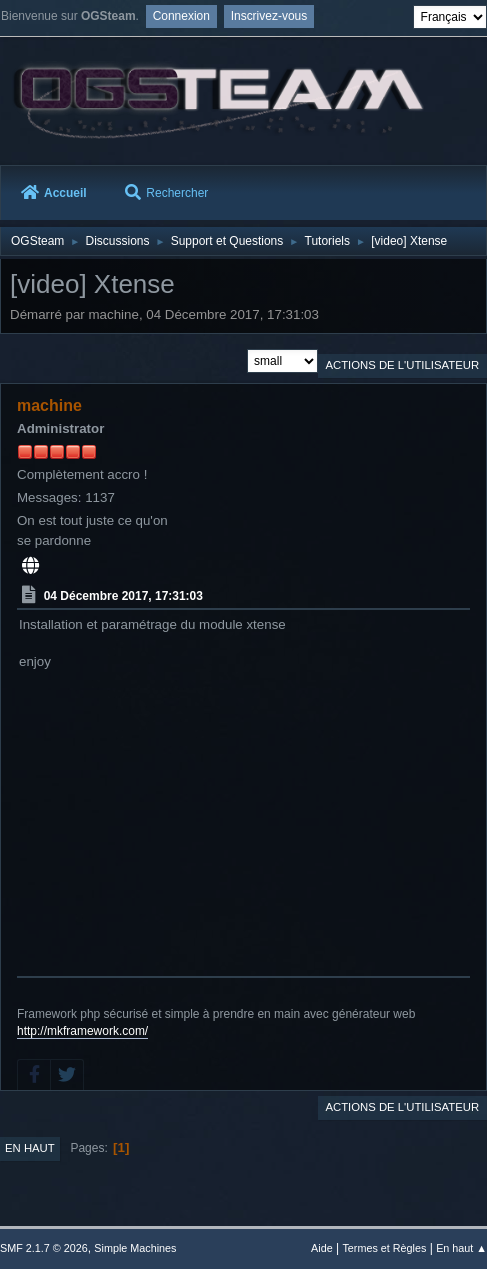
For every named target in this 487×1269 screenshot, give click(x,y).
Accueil (54, 193)
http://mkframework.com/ (82, 1031)
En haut (30, 1148)
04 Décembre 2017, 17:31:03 (123, 596)
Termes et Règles (384, 1248)
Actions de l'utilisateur (402, 365)
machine (49, 405)
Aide (322, 1248)
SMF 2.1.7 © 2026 (44, 1248)
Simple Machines (135, 1248)
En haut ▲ (461, 1248)
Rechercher (166, 193)
